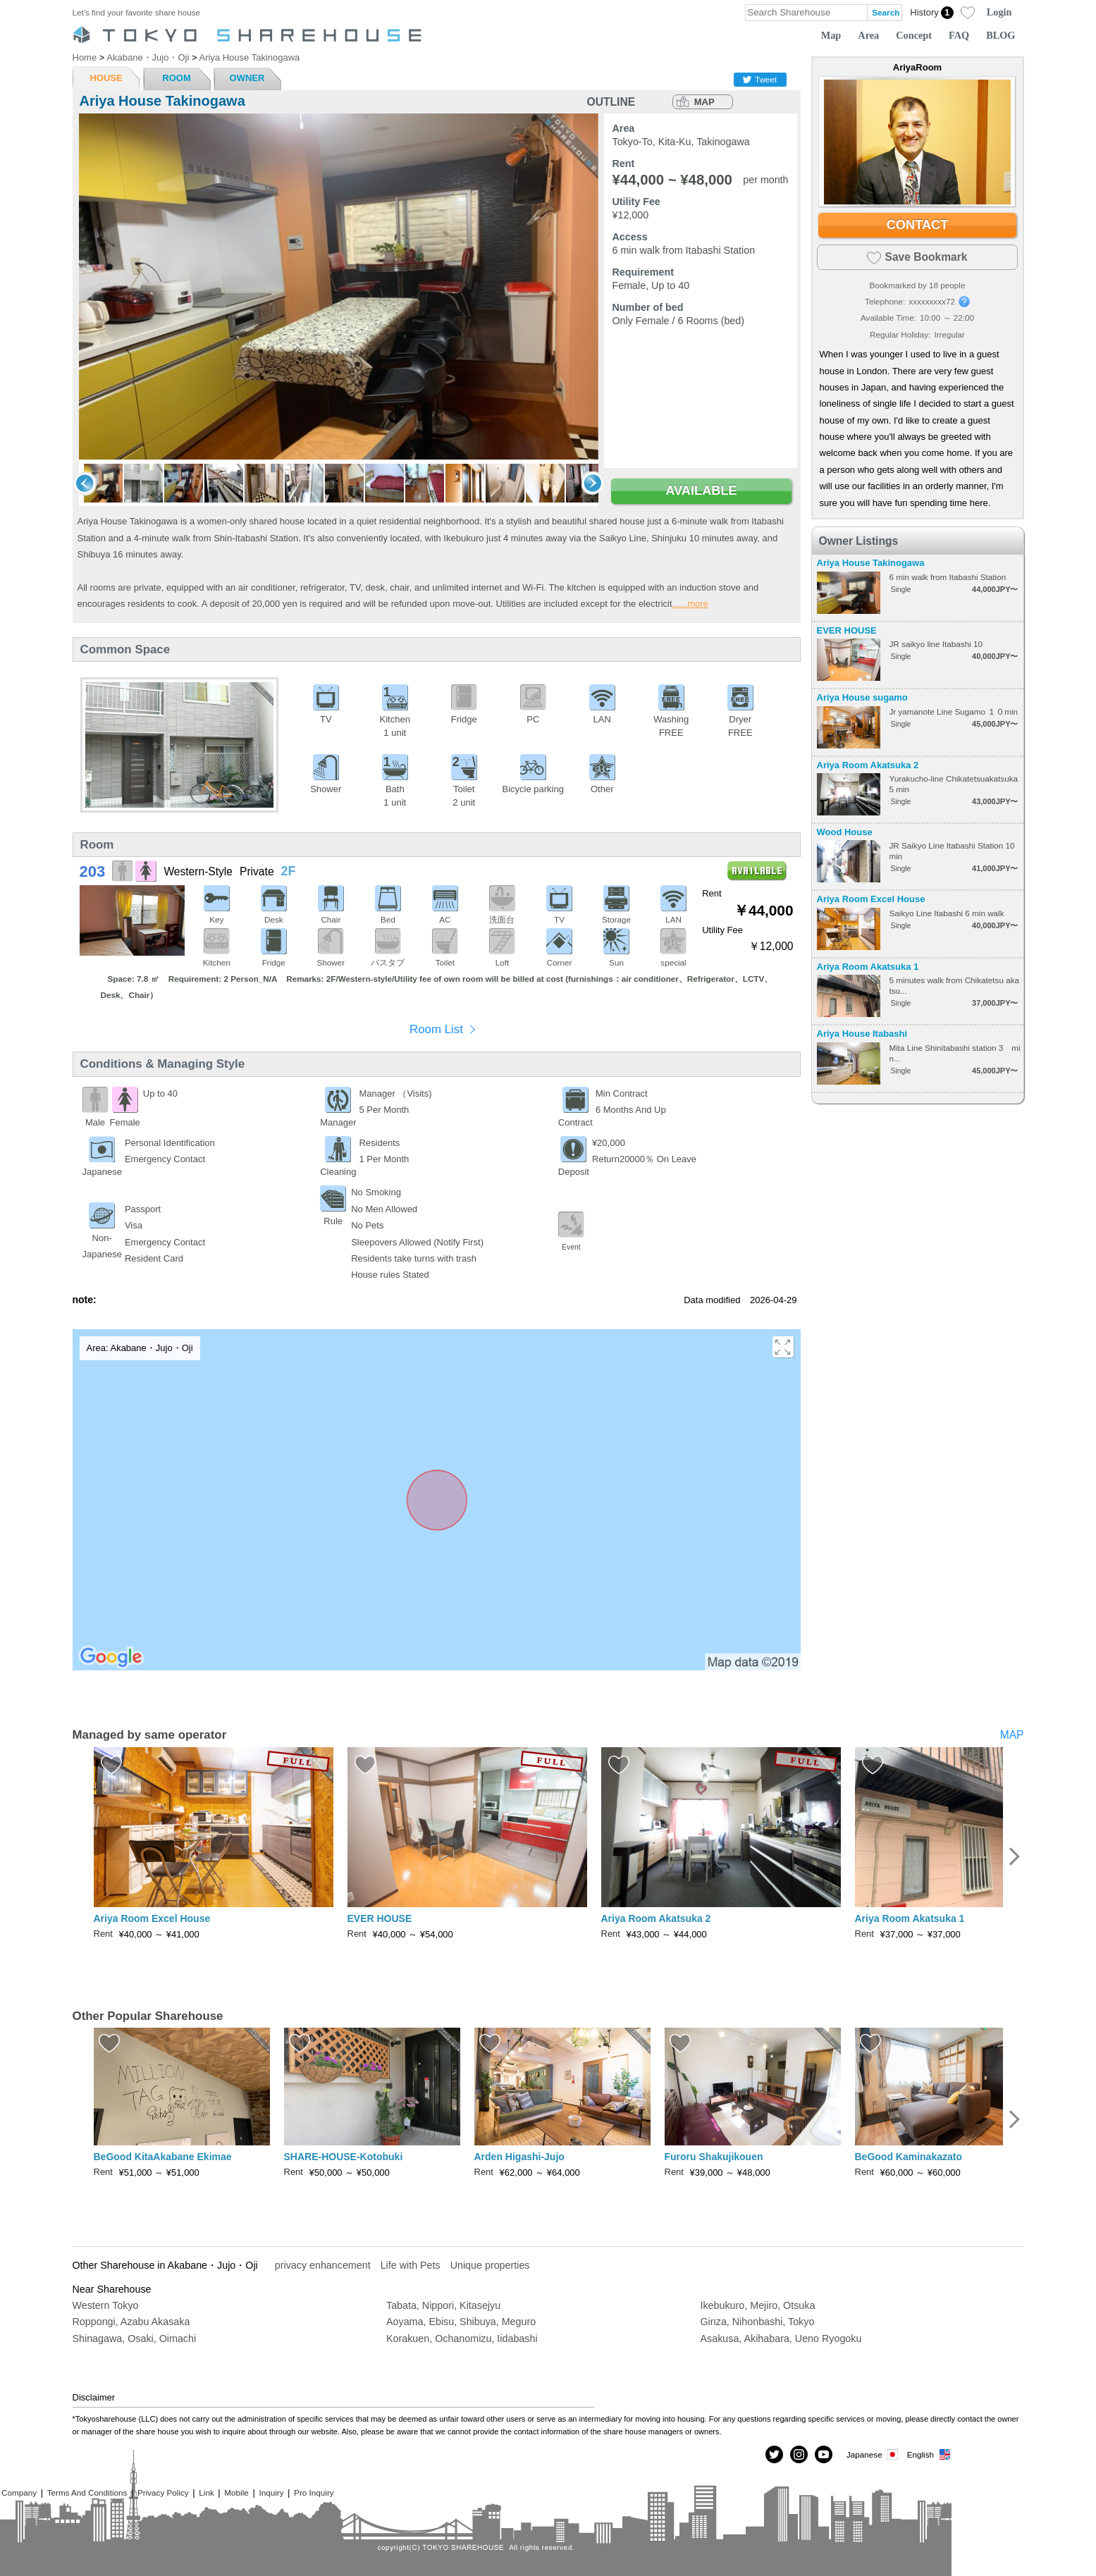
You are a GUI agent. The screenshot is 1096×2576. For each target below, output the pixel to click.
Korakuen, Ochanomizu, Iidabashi (462, 2338)
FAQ (959, 35)
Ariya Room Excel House (871, 899)
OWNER (247, 78)
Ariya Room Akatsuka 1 (868, 966)
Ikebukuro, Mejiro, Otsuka (758, 2305)
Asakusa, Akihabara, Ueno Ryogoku (781, 2338)
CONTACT (918, 225)
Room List (436, 1029)
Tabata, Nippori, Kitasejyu (443, 2305)
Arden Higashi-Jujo (519, 2156)
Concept (914, 35)
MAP (704, 102)
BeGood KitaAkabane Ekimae (163, 2156)
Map (831, 35)
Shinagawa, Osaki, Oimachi (135, 2338)
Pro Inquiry (314, 2492)
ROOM (176, 78)
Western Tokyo (106, 2305)
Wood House (845, 832)
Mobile (236, 2492)
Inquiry (271, 2492)
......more (690, 603)
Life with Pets (411, 2265)
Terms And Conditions (87, 2492)
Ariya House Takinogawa (871, 562)
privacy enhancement (323, 2265)
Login (999, 12)
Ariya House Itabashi (862, 1033)
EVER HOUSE (847, 630)
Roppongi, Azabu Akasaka (131, 2321)
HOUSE (106, 78)
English (929, 2454)
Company (19, 2492)
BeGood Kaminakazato (908, 2156)
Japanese (873, 2454)
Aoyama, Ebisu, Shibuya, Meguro (461, 2321)
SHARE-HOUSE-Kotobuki (343, 2156)
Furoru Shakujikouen (714, 2156)
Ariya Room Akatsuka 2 (868, 765)
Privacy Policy (163, 2492)
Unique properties (490, 2265)
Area (868, 35)
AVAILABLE (701, 490)
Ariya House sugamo (862, 697)
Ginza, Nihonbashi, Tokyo (758, 2321)
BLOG (1000, 35)
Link (206, 2492)
